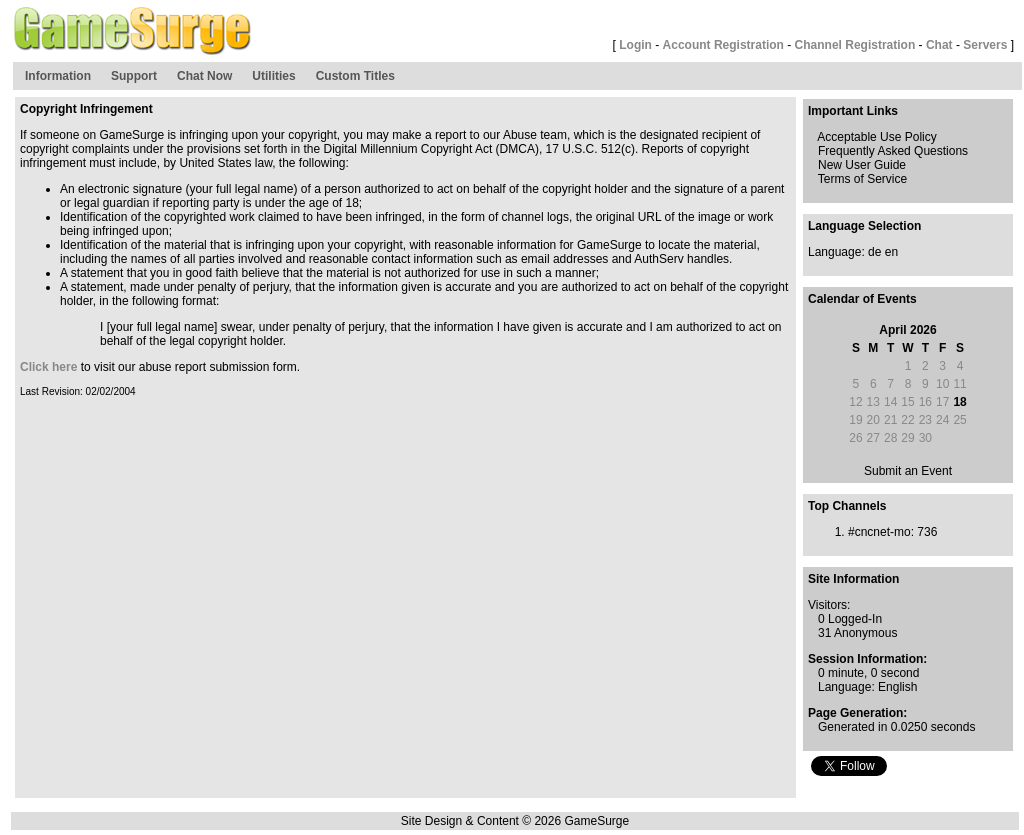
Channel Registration (855, 45)
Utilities (273, 76)
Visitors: (829, 605)
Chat (939, 45)
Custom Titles (355, 76)
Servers (985, 45)
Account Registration (723, 45)
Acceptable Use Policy (876, 137)
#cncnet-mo (879, 532)
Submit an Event (908, 471)
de (874, 252)
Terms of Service (862, 179)
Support (134, 76)
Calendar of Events (862, 299)
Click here (48, 367)
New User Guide (862, 165)
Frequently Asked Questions (893, 151)
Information (58, 76)
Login (635, 45)
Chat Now (204, 76)
